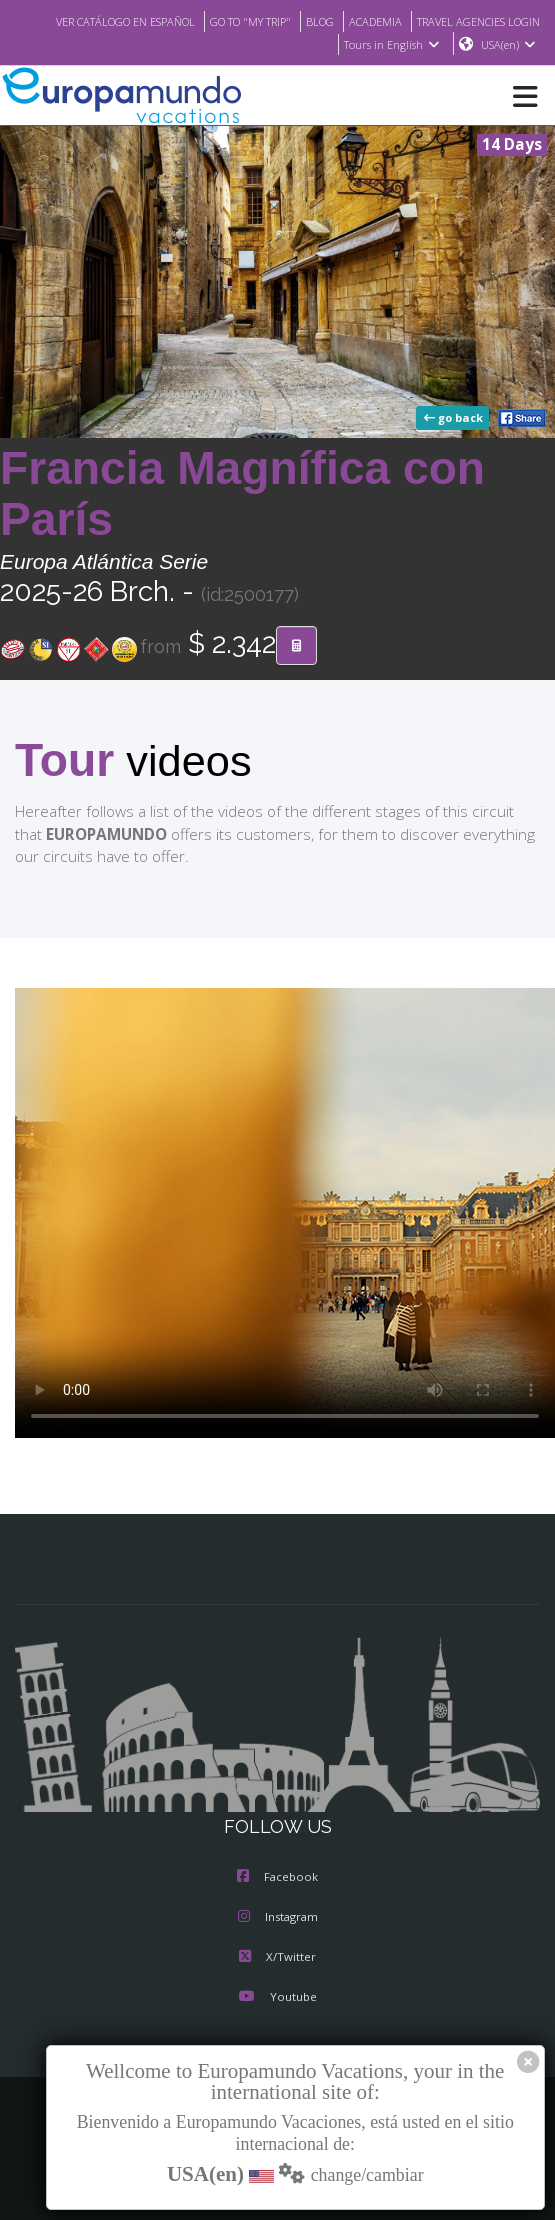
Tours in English (390, 45)
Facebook (277, 1879)
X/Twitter (277, 1959)
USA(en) (508, 45)
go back (455, 419)
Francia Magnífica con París (242, 494)
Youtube (277, 1999)
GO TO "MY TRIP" (377, 21)
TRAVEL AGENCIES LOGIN (257, 45)
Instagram (278, 1919)
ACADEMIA (511, 21)
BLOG (452, 21)
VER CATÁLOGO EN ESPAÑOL (238, 21)
